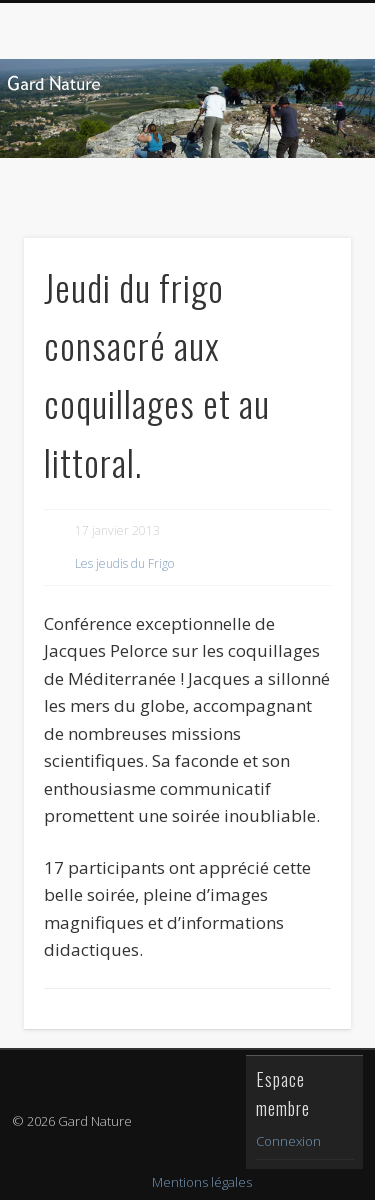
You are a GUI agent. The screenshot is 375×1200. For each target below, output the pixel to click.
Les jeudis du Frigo (124, 563)
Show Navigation (303, 179)
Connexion (288, 1141)
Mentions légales (202, 1182)
